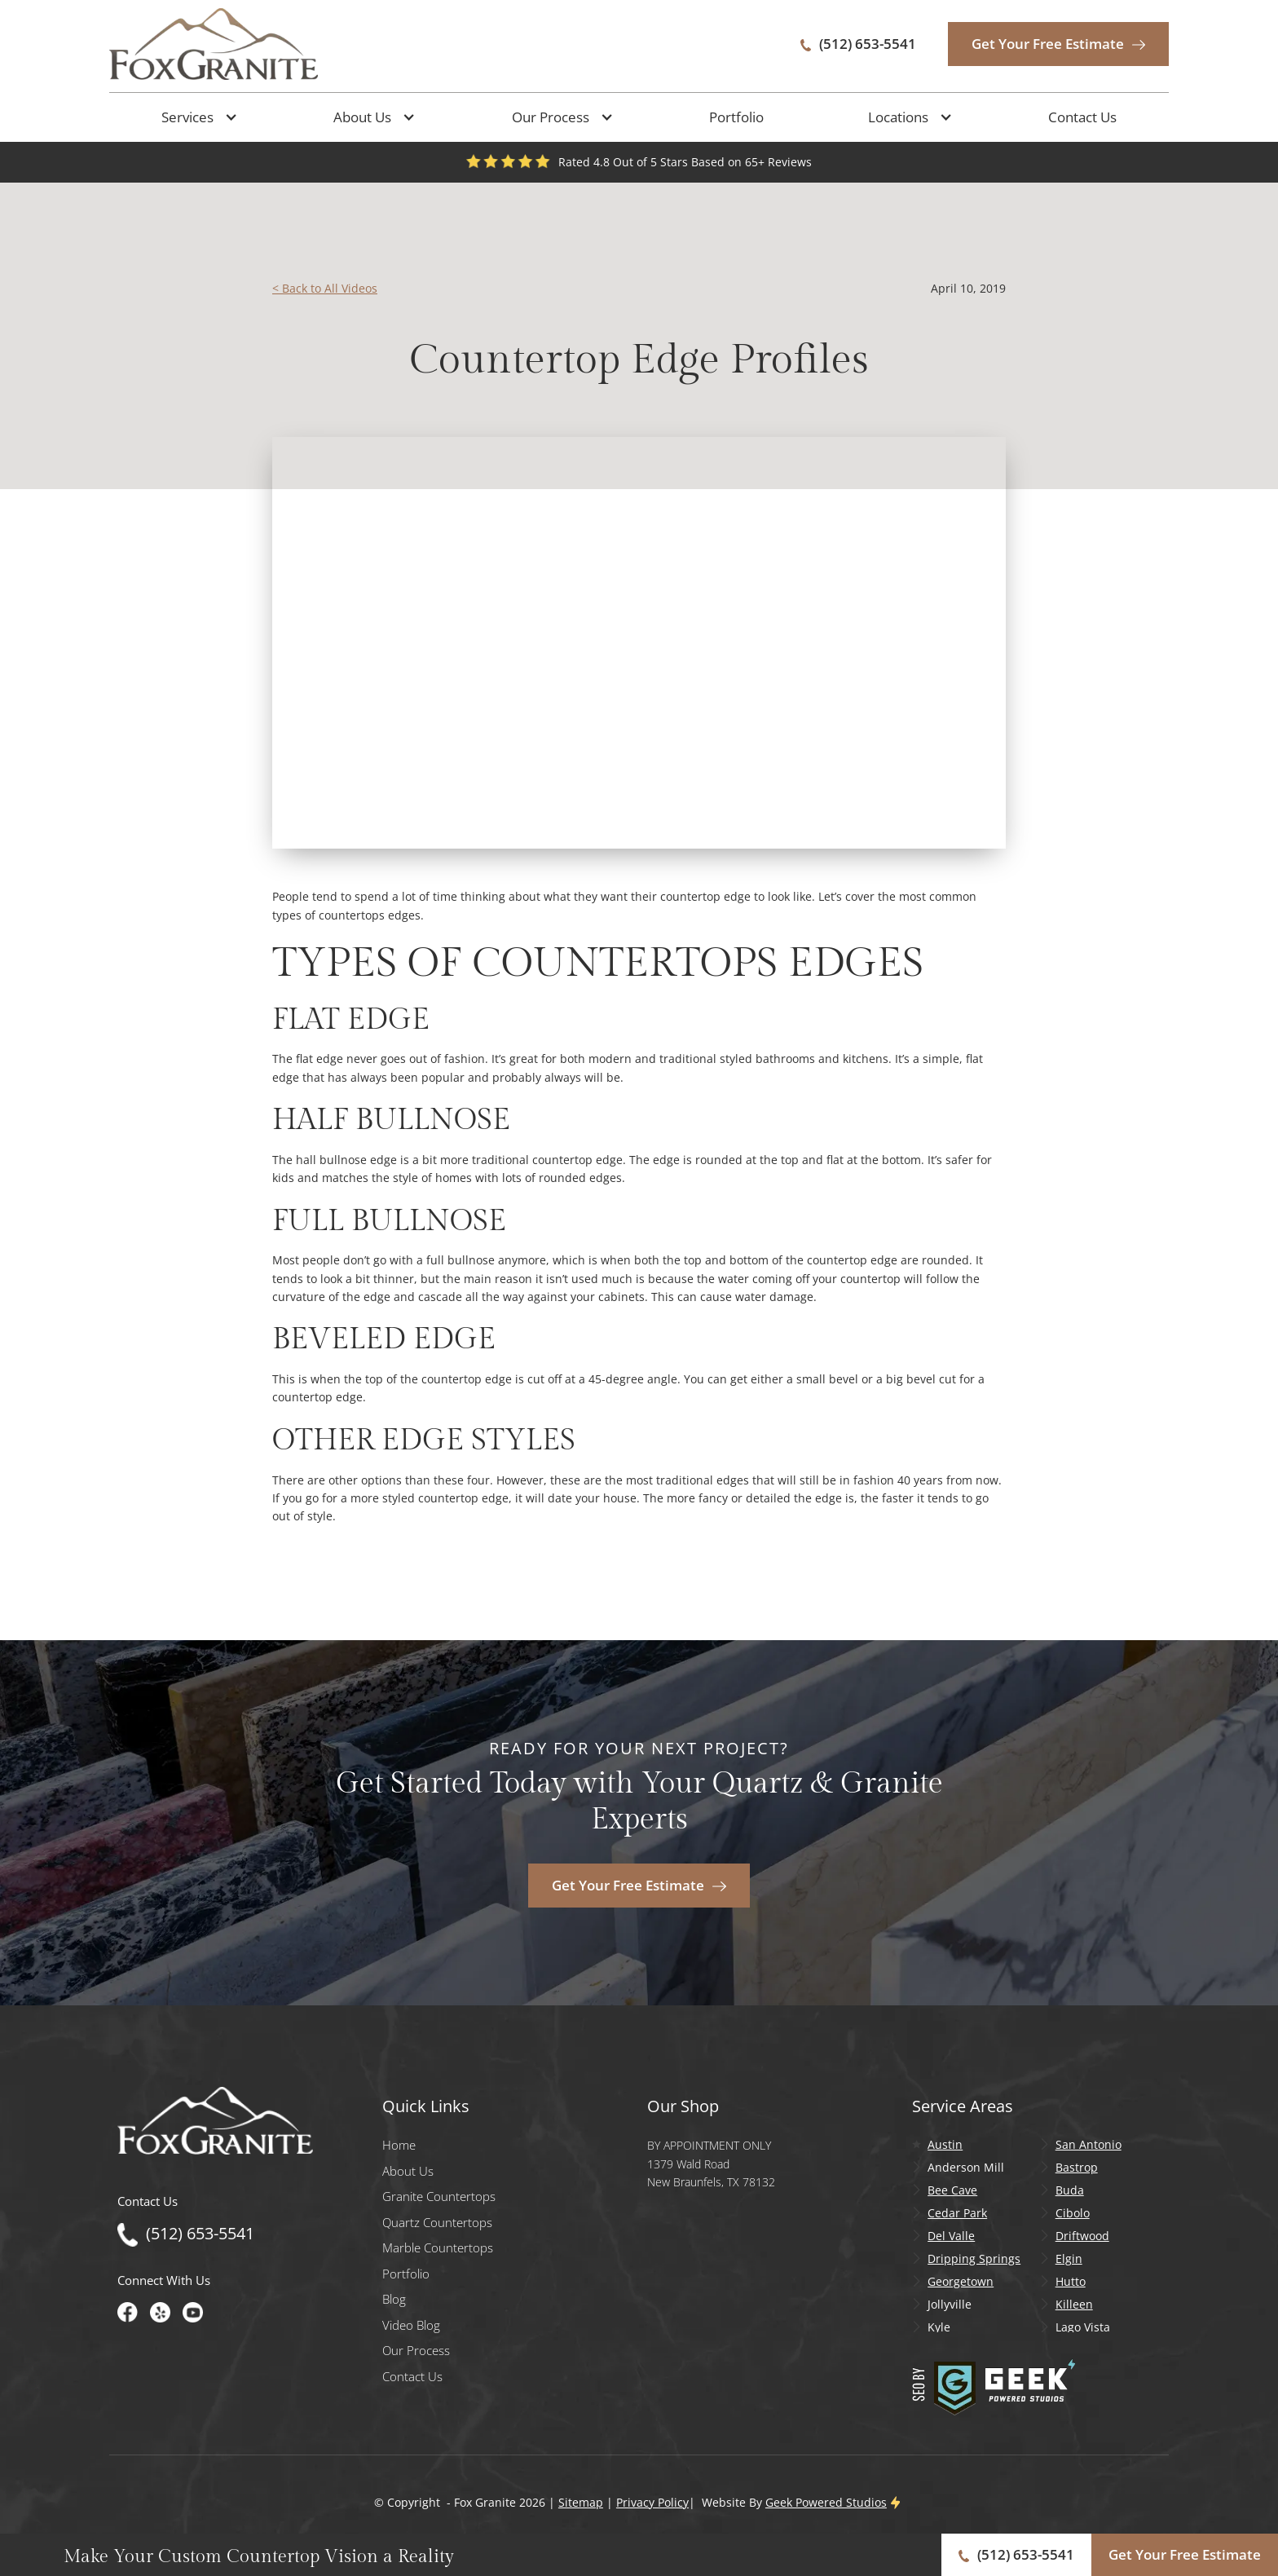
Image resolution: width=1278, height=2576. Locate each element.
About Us (408, 2171)
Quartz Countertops (437, 2222)
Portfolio (736, 117)
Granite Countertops (439, 2196)
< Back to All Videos (324, 288)
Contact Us (1082, 117)
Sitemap (580, 2502)
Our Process (416, 2350)
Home (399, 2145)
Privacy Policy (652, 2502)
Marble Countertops (437, 2247)
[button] (195, 117)
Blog (394, 2299)
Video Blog (411, 2325)
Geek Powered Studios (826, 2502)
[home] (213, 44)
